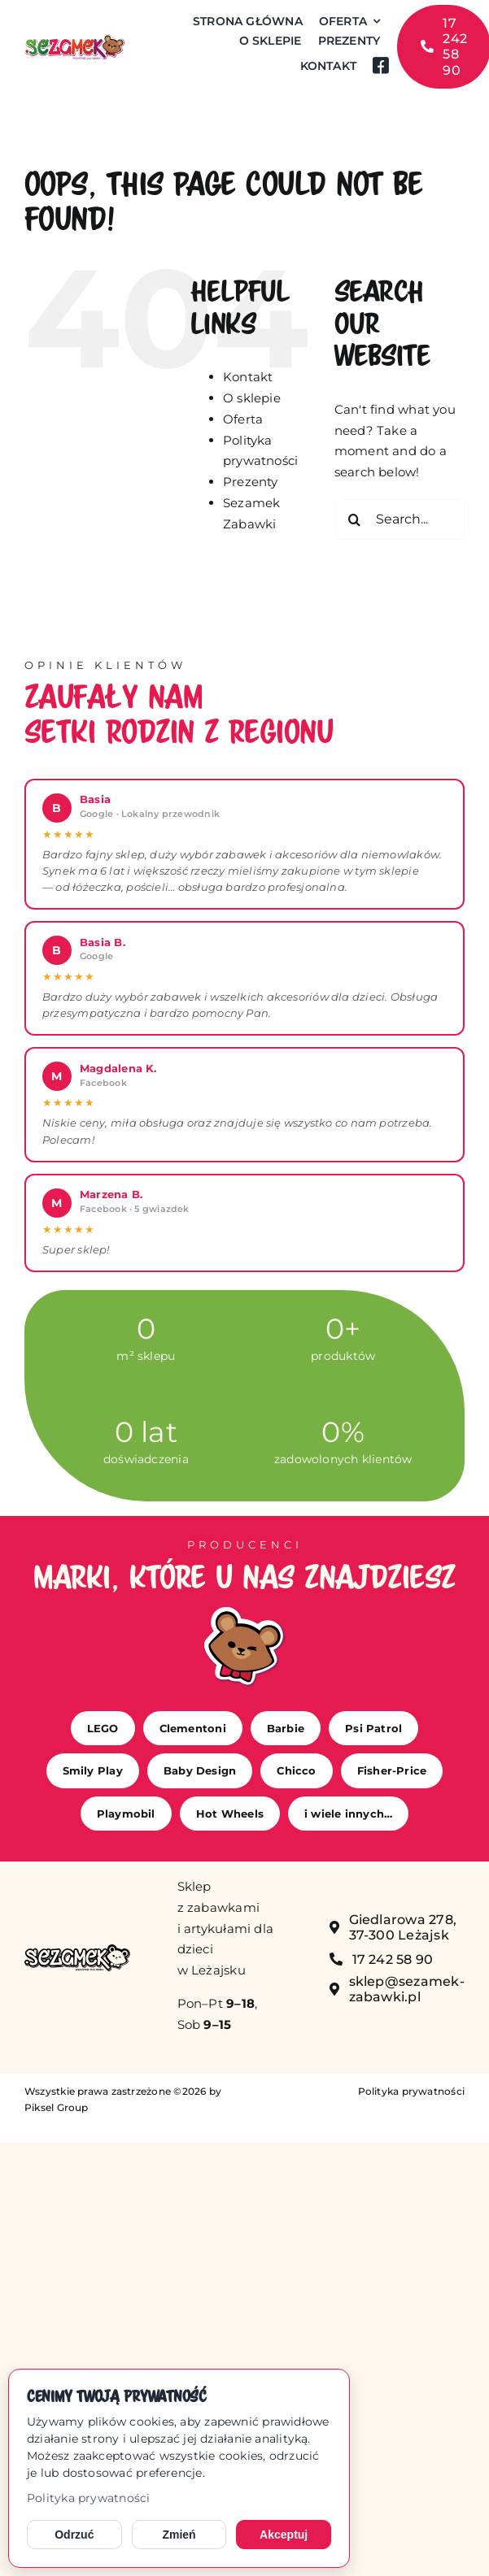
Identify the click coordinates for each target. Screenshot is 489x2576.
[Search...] (399, 519)
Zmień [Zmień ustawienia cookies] (178, 2534)
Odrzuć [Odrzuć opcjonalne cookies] (74, 2534)
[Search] (354, 519)
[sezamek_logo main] (74, 40)
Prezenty (250, 481)
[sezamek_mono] (77, 1950)
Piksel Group (56, 2107)
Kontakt (248, 376)
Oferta (243, 419)
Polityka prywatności (89, 2498)
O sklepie (252, 398)
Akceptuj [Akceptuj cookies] (284, 2534)
